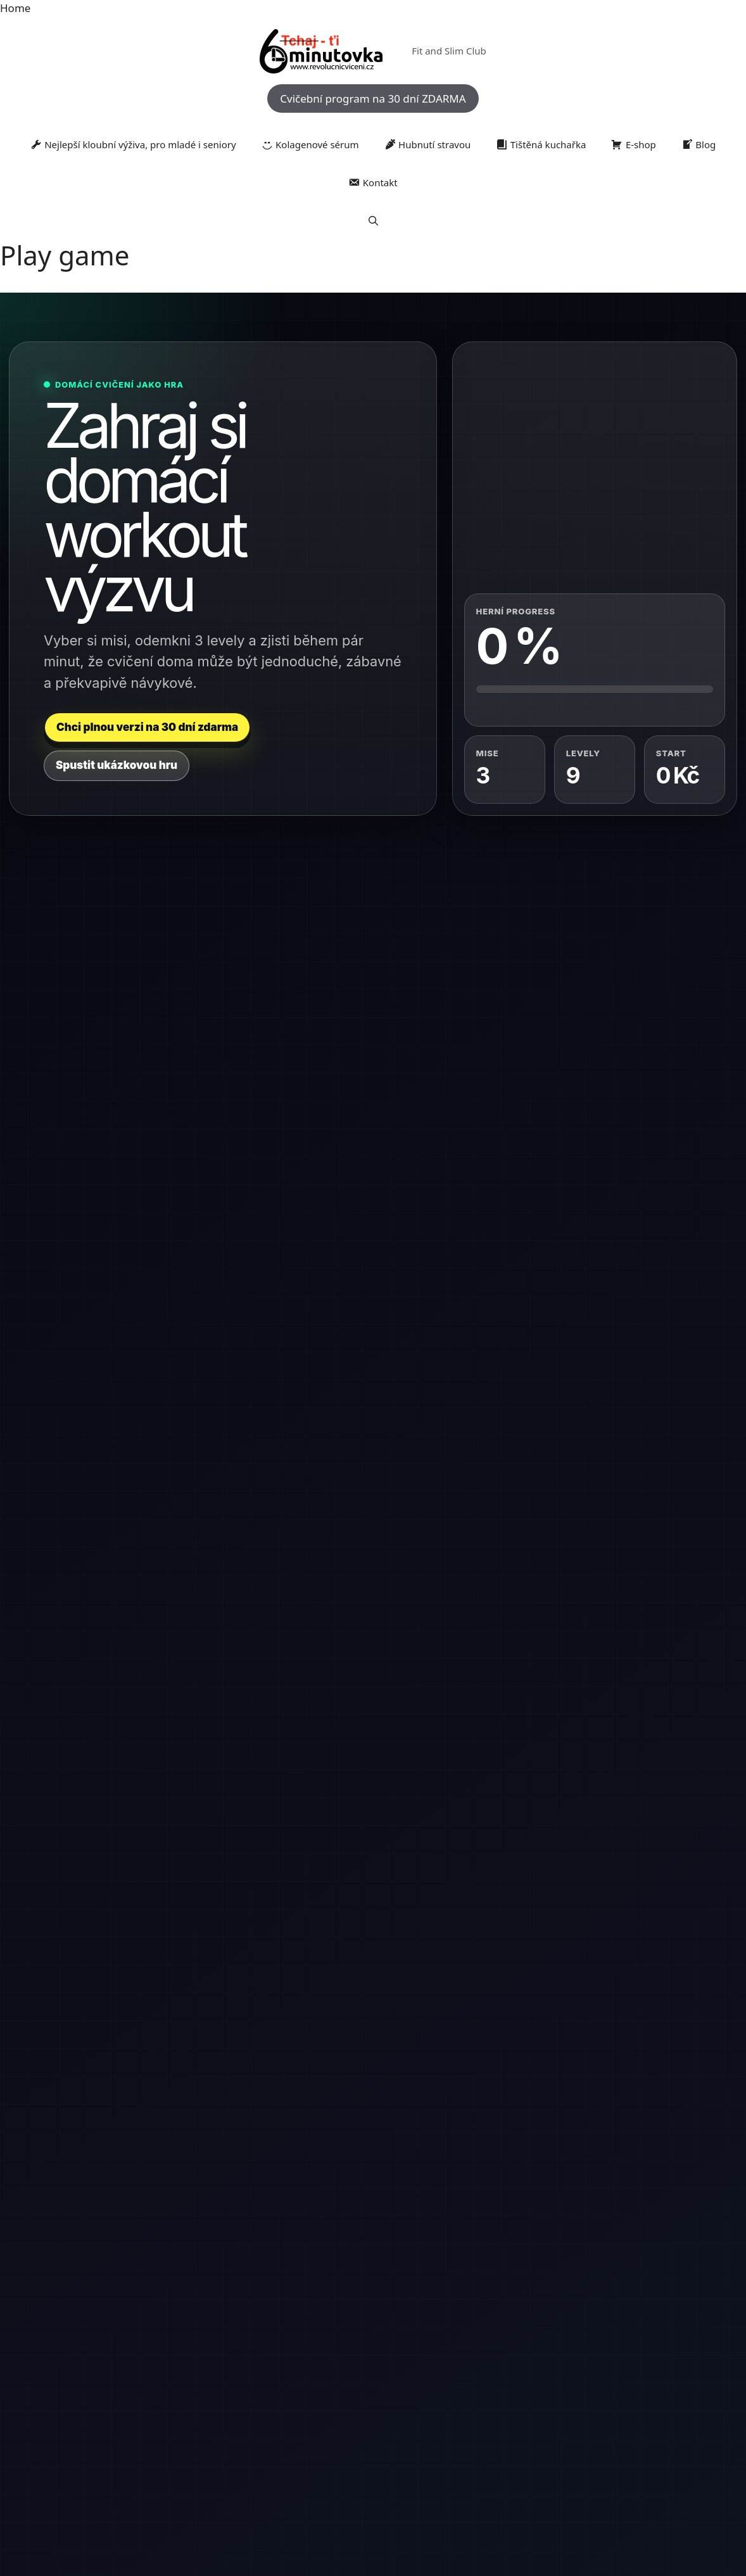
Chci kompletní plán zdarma (306, 1456)
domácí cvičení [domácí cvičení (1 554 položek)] (354, 2398)
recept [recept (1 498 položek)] (692, 2417)
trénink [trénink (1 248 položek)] (407, 2442)
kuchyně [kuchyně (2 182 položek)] (332, 2416)
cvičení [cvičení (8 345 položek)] (224, 2395)
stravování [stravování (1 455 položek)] (346, 2442)
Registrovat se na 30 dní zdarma (615, 1601)
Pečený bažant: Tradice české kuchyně (469, 2249)
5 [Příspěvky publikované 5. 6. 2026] (283, 1836)
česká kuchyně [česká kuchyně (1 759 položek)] (487, 2469)
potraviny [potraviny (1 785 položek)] (598, 2417)
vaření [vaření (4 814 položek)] (444, 2439)
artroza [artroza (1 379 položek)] (70, 2398)
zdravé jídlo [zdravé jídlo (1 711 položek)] (617, 2441)
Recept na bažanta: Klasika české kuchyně (473, 1958)
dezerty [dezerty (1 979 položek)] (272, 2397)
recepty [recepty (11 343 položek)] (96, 2438)
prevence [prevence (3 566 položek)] (649, 2416)
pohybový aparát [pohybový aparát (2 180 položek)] (493, 2416)
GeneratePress (443, 2507)
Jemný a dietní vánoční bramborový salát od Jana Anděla (365, 1855)
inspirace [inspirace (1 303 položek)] (684, 2398)
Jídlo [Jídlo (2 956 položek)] (103, 2415)
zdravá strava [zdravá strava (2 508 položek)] (556, 2440)
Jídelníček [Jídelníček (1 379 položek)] (70, 2417)
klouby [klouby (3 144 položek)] (213, 2415)
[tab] (127, 956)
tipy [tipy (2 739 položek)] (379, 2440)
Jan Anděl (344, 1971)
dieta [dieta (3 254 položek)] (307, 2396)
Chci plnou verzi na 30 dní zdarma (147, 727)
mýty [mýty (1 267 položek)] (365, 2417)
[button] (373, 220)
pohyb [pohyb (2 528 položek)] (434, 2416)
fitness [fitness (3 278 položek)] (547, 2396)
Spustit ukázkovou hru (116, 765)
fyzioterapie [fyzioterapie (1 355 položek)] (591, 2398)
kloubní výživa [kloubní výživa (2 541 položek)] (154, 2416)
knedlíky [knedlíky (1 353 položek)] (250, 2417)
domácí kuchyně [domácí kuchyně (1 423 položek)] (417, 2398)
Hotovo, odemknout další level (117, 1456)
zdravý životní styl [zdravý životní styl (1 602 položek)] (418, 2469)
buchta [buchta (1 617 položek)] (138, 2398)
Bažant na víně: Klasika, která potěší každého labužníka (473, 2147)
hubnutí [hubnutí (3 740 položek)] (641, 2396)
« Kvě (267, 1960)
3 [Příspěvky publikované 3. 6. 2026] (266, 1836)
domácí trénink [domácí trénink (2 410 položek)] (488, 2397)
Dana (336, 2088)
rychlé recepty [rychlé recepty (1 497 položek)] (295, 2442)
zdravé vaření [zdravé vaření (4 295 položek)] (280, 2467)
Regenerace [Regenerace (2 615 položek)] (161, 2440)
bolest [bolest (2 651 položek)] (103, 2397)
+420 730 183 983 (102, 1997)
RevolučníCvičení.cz (373, 2356)
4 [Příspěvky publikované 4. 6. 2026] (275, 1836)
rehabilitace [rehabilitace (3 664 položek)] (230, 2440)
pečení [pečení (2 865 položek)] (396, 2415)
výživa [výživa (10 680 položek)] (493, 2438)
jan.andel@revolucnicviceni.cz (135, 2042)
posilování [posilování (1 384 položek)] (554, 2417)
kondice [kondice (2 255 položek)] (289, 2416)
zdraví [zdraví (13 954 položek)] (353, 2465)
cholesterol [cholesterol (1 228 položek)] (175, 2398)
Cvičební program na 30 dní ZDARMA (372, 98)
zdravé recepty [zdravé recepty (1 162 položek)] (668, 2442)
